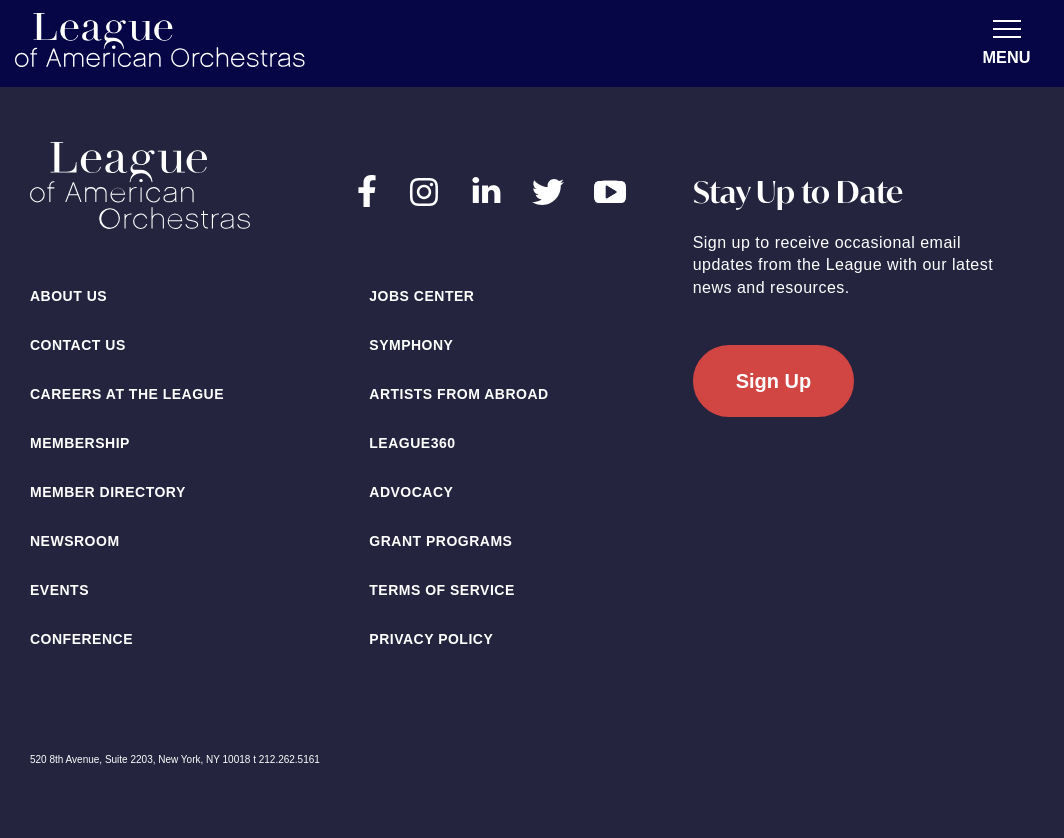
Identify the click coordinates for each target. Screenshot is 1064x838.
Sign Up (774, 381)
